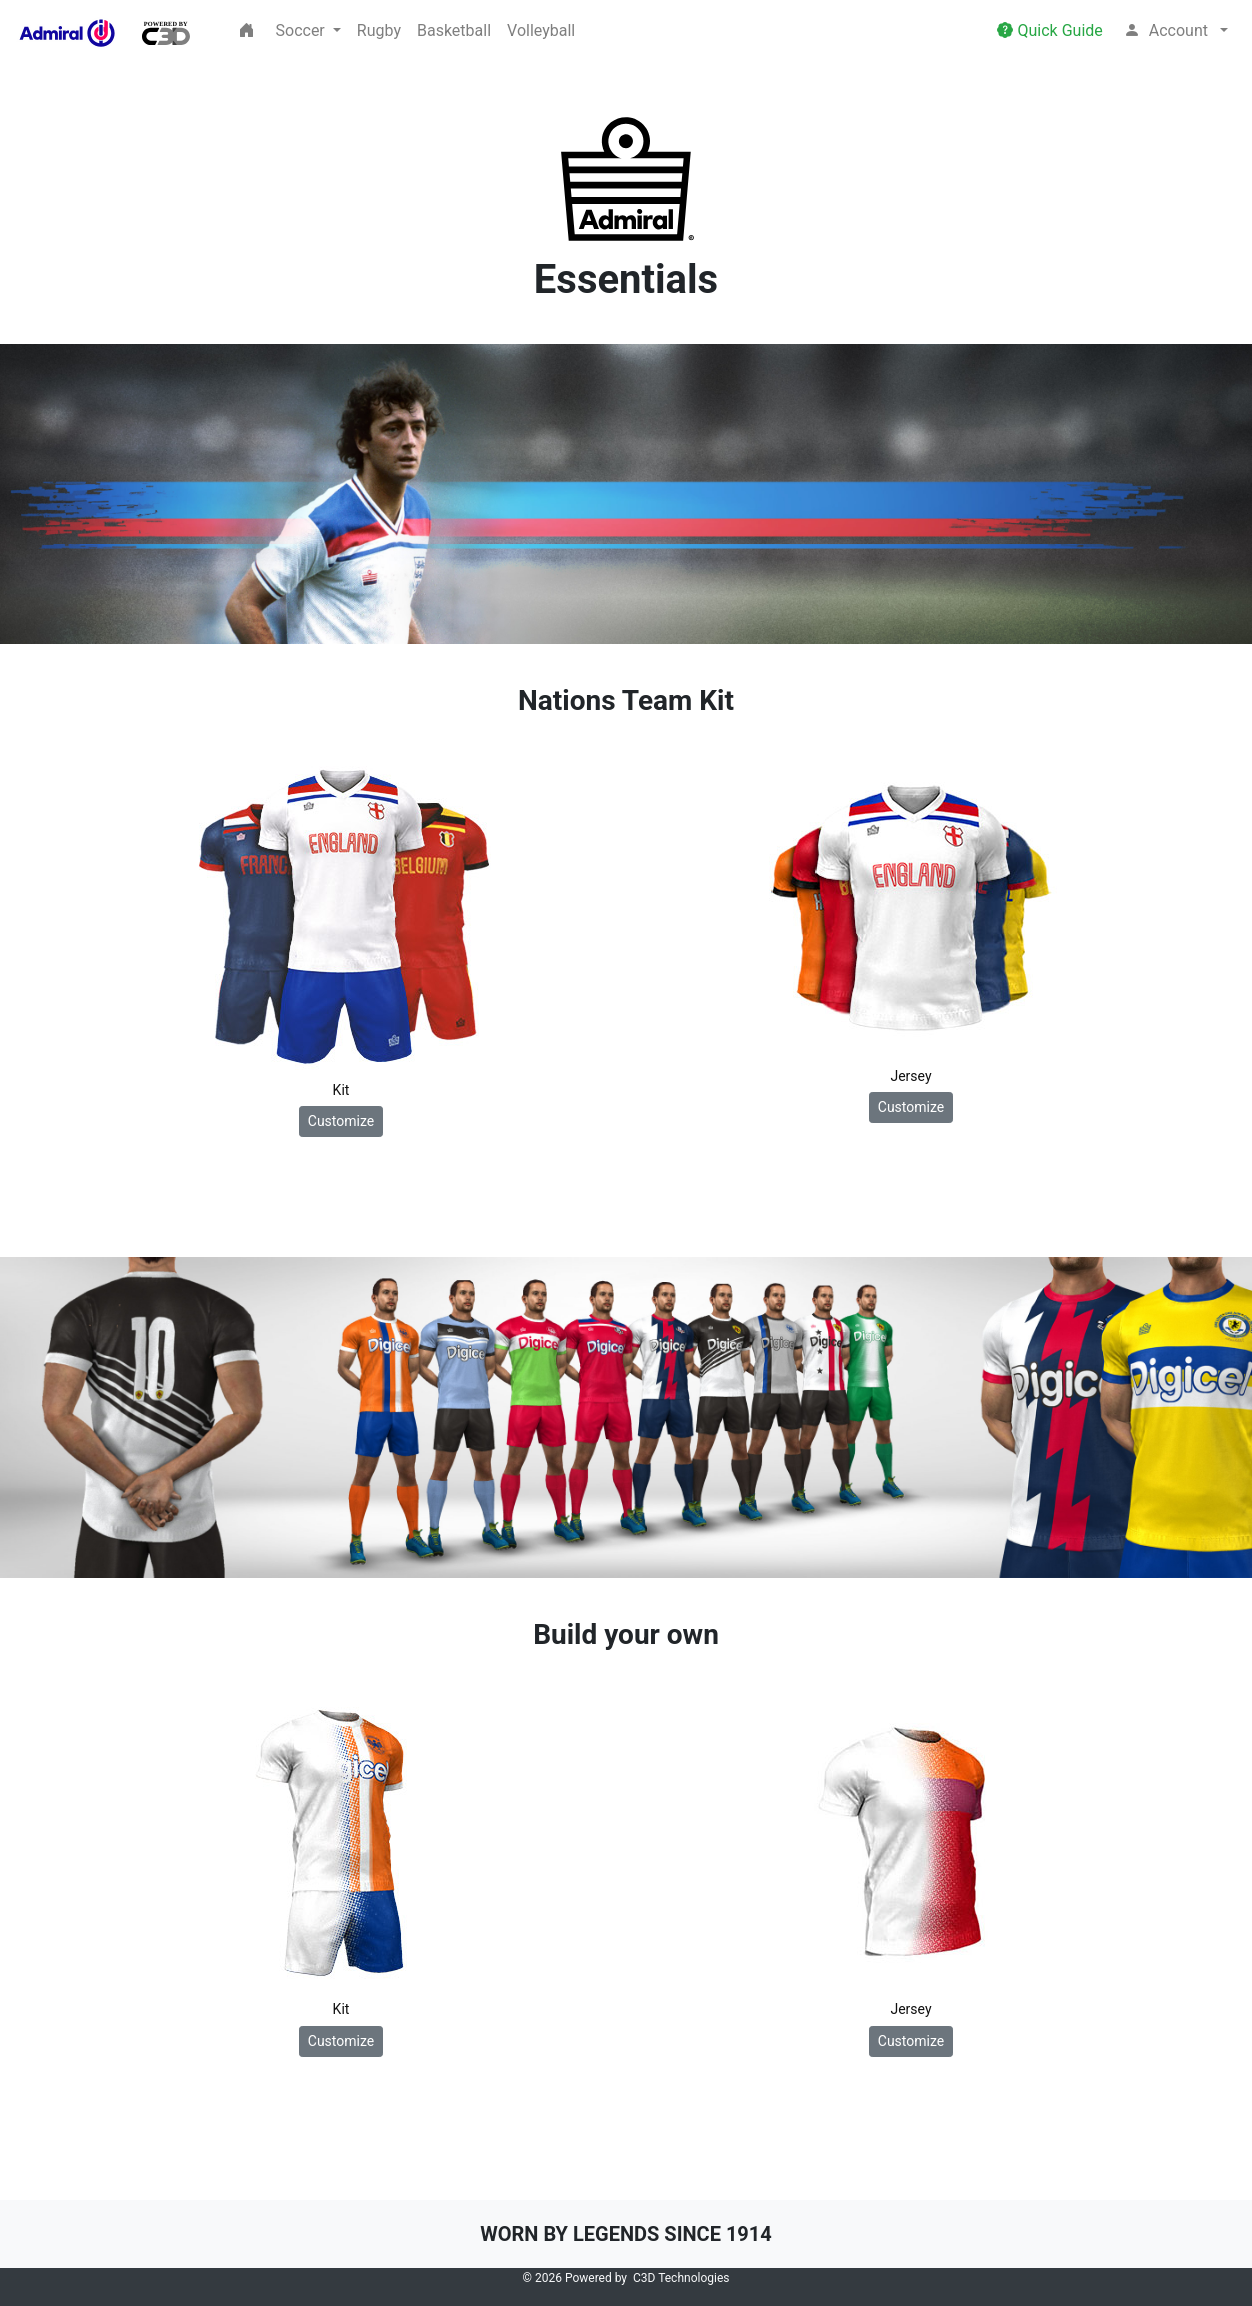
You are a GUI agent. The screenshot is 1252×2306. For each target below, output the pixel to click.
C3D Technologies (681, 2278)
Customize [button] (341, 1121)
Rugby (379, 30)
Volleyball (541, 30)
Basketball (454, 30)
